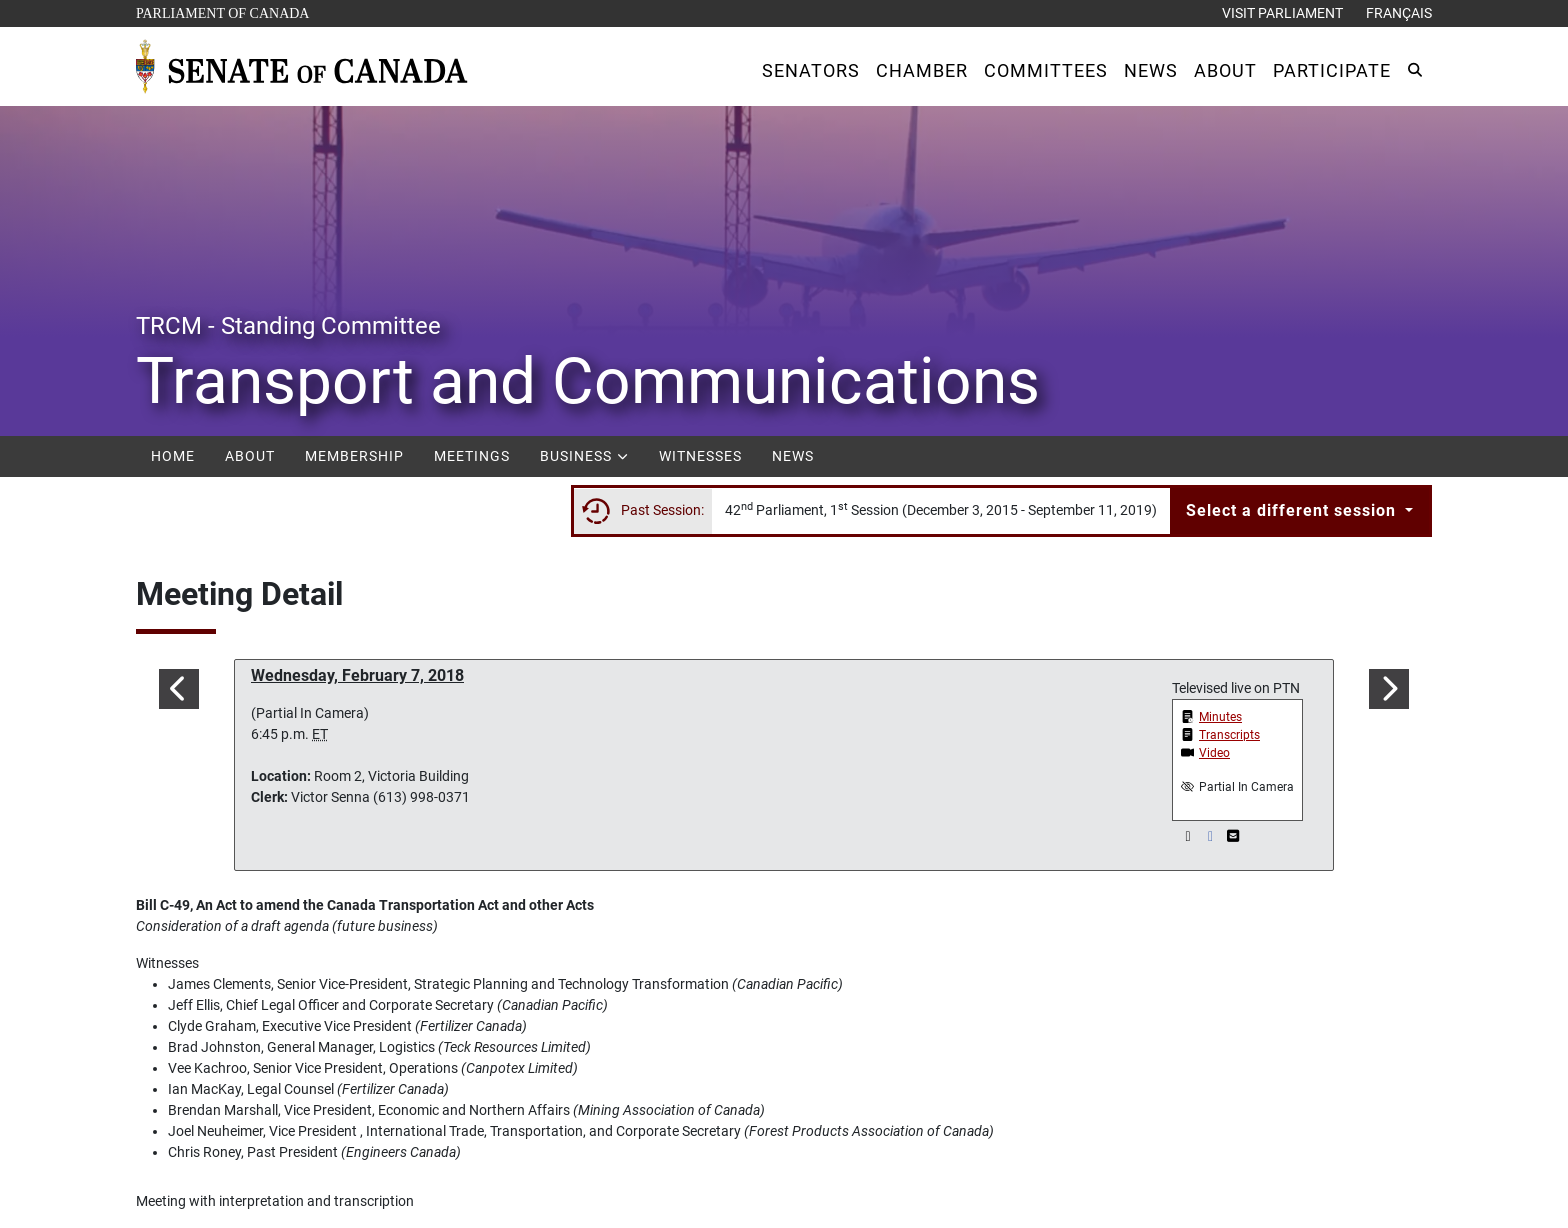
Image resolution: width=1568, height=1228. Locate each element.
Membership (354, 456)
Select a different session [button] (1293, 510)
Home (173, 456)
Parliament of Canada (222, 11)
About (250, 456)
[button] (811, 70)
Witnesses (700, 456)
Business (584, 456)
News (793, 456)
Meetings (472, 456)
